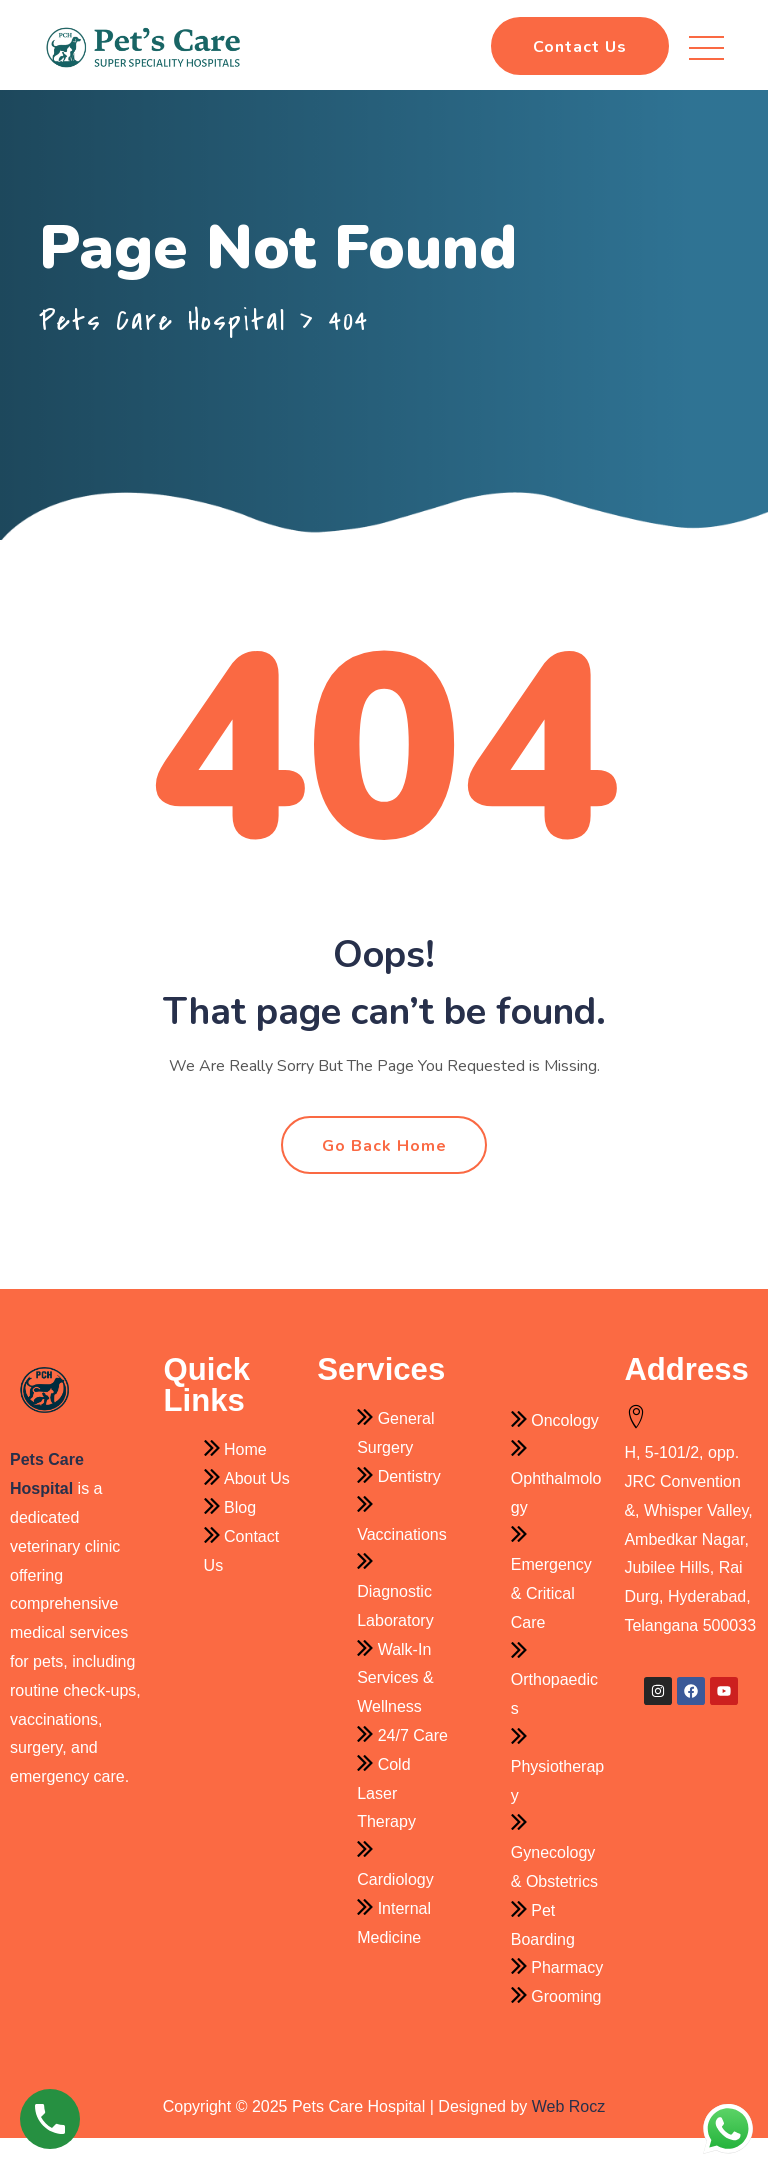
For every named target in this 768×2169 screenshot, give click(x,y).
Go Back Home (384, 1178)
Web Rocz (569, 2138)
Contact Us (580, 47)
